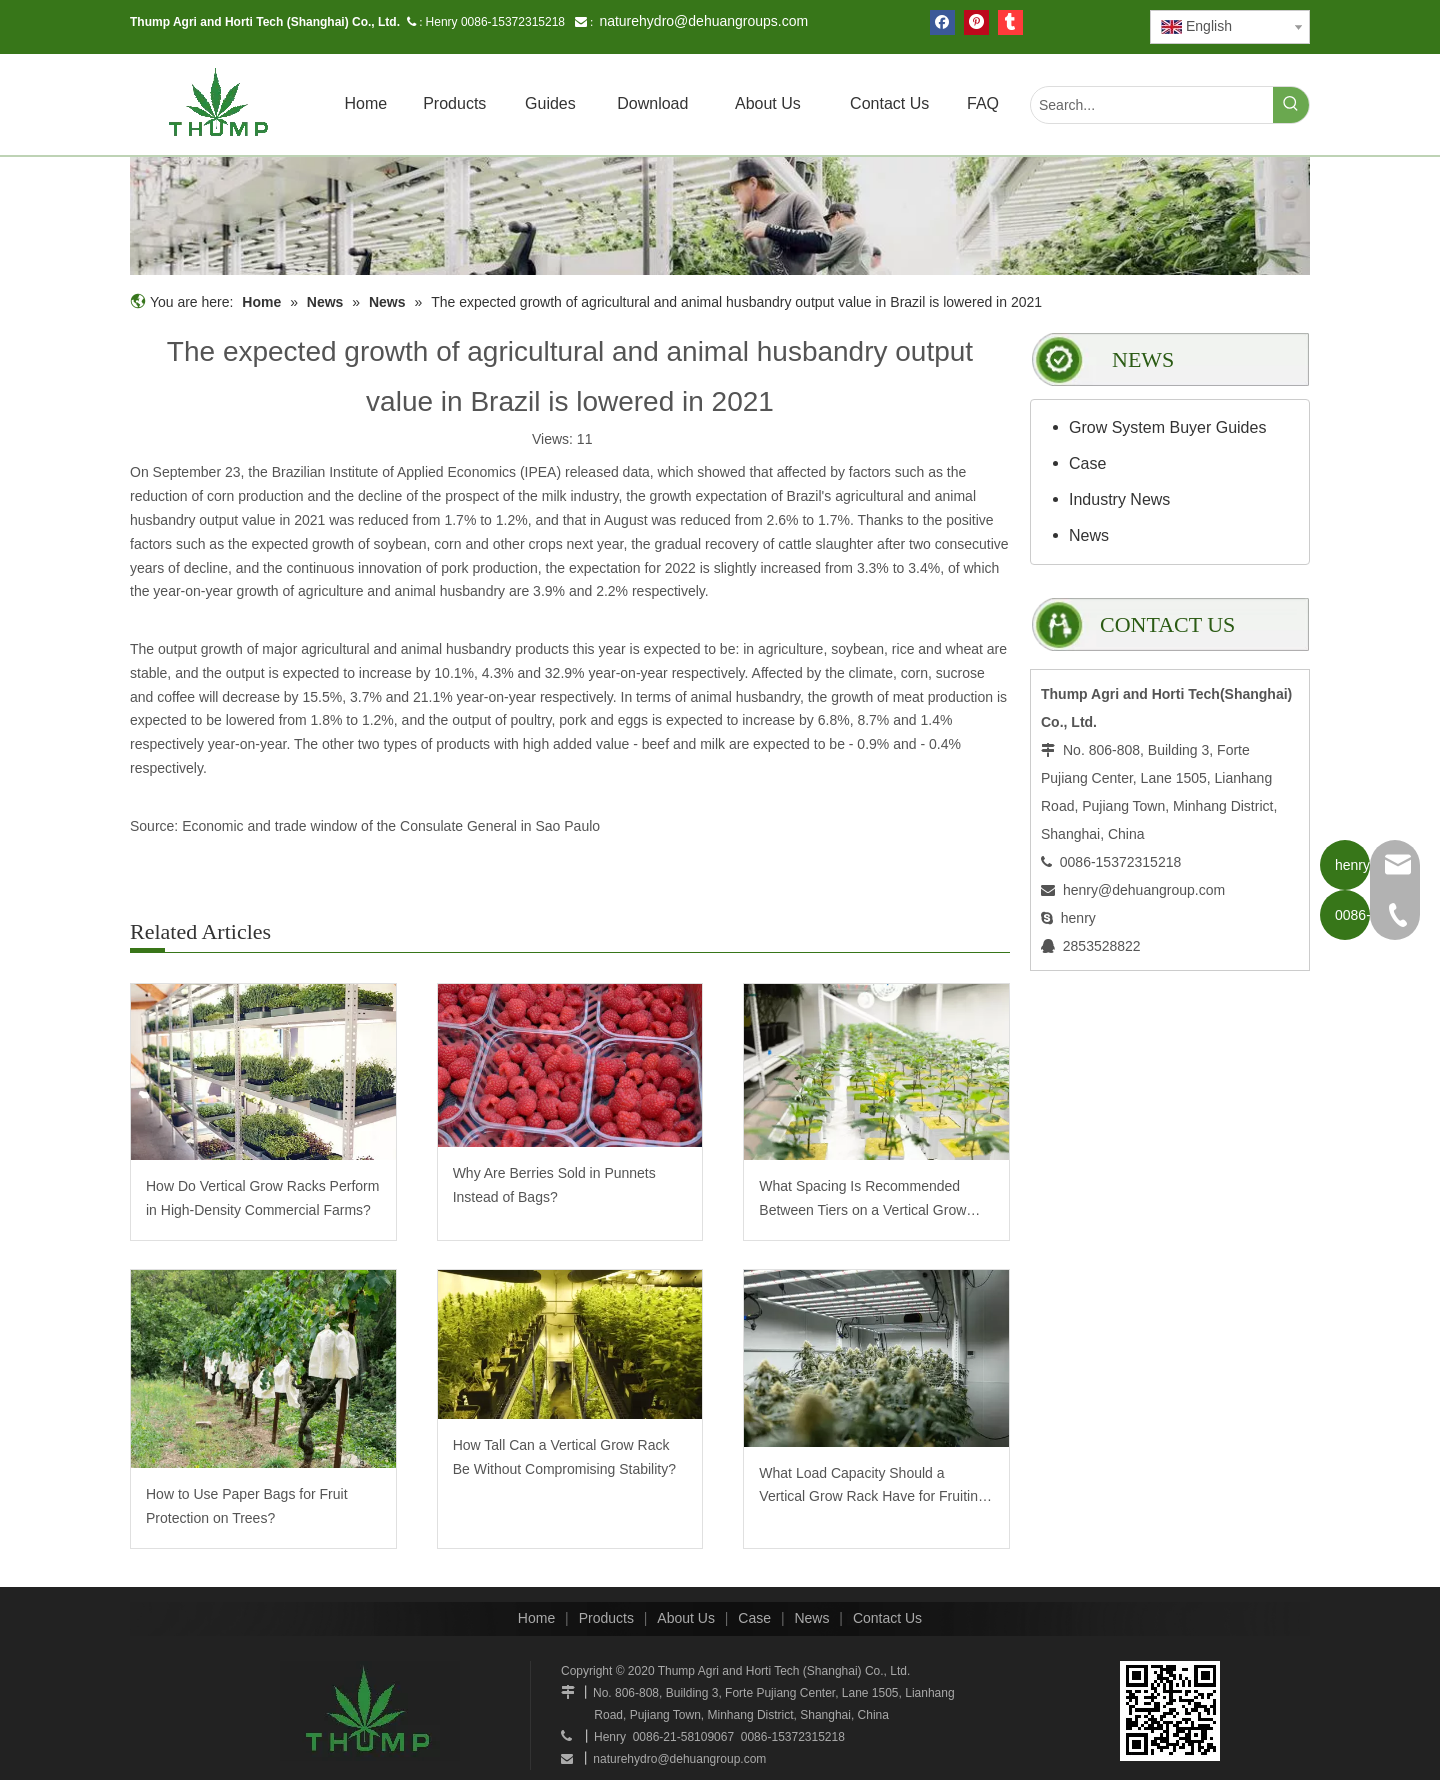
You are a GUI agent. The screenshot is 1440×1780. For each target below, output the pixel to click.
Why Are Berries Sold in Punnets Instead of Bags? (554, 1185)
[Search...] (1152, 105)
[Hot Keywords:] (1291, 105)
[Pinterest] (976, 22)
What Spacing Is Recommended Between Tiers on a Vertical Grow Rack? (862, 1200)
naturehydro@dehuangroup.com (679, 1759)
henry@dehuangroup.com (1144, 890)
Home (536, 1618)
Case (1087, 463)
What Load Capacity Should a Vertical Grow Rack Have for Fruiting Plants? (872, 1487)
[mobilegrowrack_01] (720, 216)
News (1089, 535)
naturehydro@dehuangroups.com (703, 21)
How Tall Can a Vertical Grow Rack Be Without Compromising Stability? (564, 1457)
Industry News (1119, 499)
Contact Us (887, 1618)
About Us (686, 1618)
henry (1078, 918)
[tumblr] (1010, 22)
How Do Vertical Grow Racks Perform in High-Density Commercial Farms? (262, 1198)
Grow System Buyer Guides (1167, 427)
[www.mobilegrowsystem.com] (1170, 1711)
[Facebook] (942, 22)
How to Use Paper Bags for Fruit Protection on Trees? (247, 1506)
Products (606, 1618)
